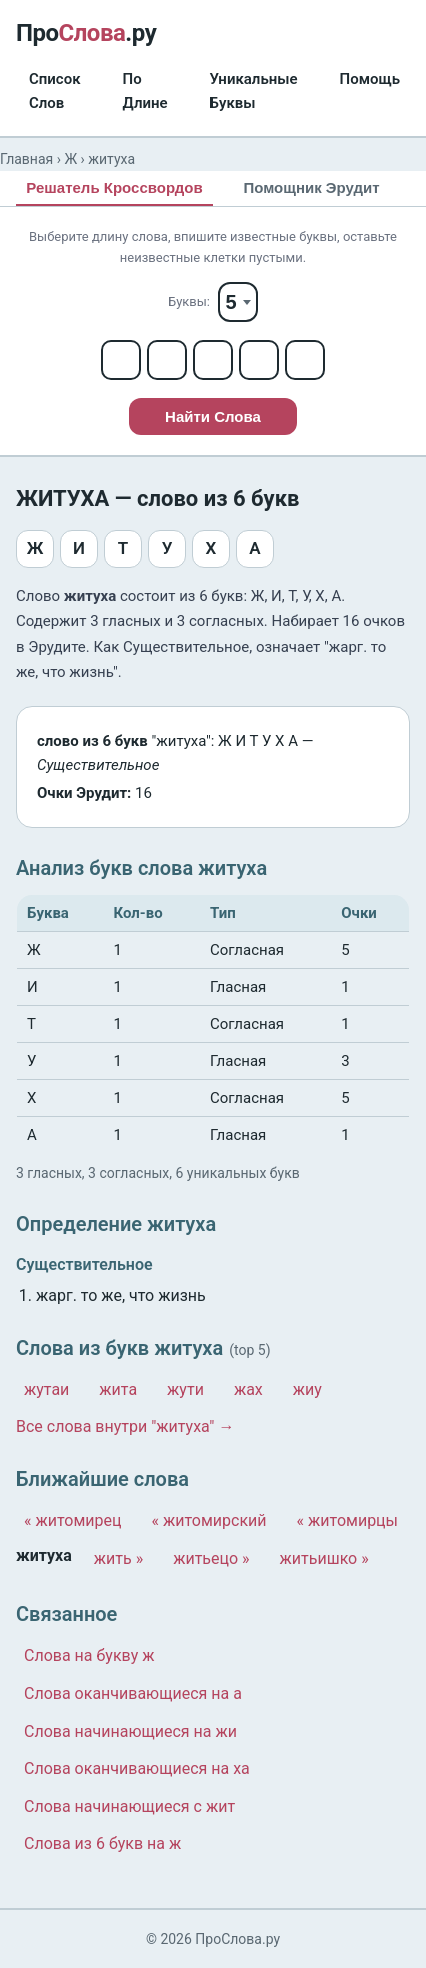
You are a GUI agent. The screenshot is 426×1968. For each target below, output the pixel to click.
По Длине (145, 91)
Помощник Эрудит (311, 187)
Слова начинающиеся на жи (130, 1731)
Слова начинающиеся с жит (129, 1806)
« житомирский (209, 1520)
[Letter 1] (121, 360)
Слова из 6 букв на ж (102, 1843)
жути (185, 1389)
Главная (26, 159)
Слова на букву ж (89, 1655)
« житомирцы (347, 1520)
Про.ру (86, 33)
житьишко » (324, 1558)
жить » (118, 1558)
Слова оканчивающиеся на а (133, 1693)
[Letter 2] (167, 360)
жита (118, 1389)
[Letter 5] (305, 360)
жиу (307, 1389)
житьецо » (211, 1558)
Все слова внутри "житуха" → (125, 1426)
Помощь (370, 79)
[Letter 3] (213, 360)
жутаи (46, 1389)
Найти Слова (213, 416)
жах (248, 1389)
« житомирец (73, 1520)
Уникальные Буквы (254, 91)
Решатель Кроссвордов (114, 187)
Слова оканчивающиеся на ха (137, 1768)
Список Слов (55, 91)
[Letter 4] (259, 360)
